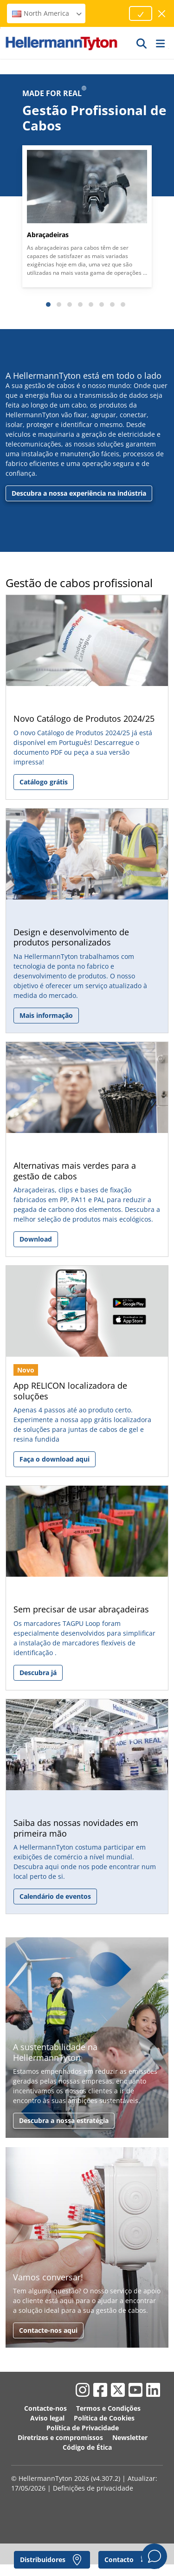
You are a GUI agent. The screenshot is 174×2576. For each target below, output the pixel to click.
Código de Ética (87, 2447)
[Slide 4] (80, 304)
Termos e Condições (108, 2408)
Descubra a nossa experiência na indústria (79, 493)
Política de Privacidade (82, 2427)
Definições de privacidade (93, 2488)
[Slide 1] (48, 304)
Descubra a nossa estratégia (64, 2120)
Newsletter (130, 2437)
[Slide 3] (69, 304)
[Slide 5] (91, 304)
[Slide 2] (59, 304)
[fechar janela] (162, 13)
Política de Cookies (104, 2418)
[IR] (142, 43)
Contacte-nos (45, 2408)
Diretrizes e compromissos (60, 2437)
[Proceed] (140, 13)
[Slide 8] (123, 304)
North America (47, 13)
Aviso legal (47, 2418)
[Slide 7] (112, 304)
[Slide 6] (101, 304)
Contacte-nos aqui (48, 2330)
